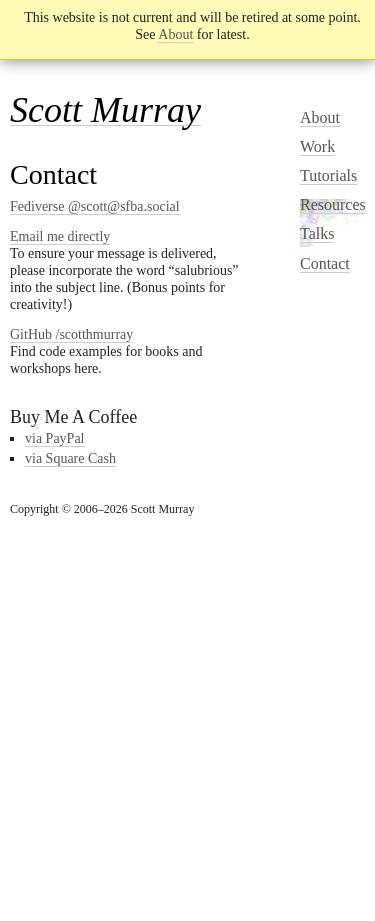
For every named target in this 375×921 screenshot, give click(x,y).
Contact (325, 263)
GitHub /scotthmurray (71, 334)
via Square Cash (70, 458)
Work (317, 146)
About (175, 34)
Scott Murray (105, 110)
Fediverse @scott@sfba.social (95, 206)
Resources (333, 204)
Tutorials (328, 175)
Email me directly (60, 236)
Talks (317, 233)
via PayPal (55, 438)
